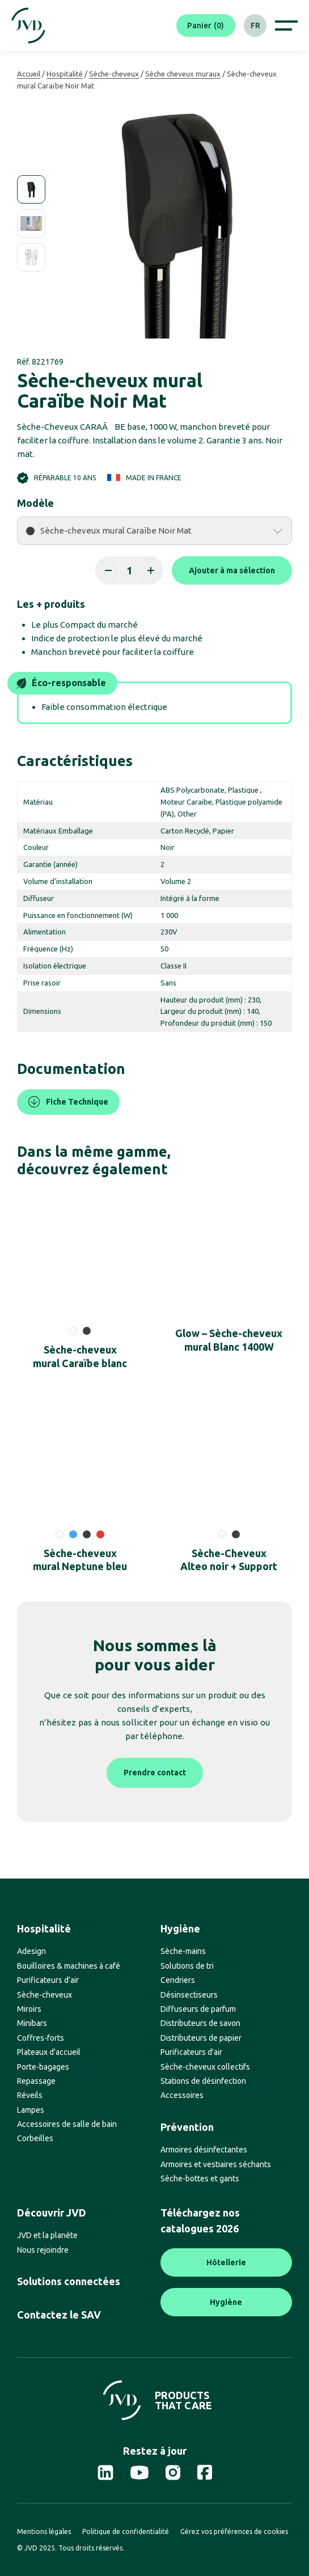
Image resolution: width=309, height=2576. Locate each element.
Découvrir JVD (51, 2212)
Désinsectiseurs (189, 1994)
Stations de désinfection (203, 2081)
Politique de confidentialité (125, 2531)
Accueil (28, 74)
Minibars (32, 2023)
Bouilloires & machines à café (68, 1965)
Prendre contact (155, 1772)
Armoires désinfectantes (203, 2149)
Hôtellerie (226, 2262)
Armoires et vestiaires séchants (215, 2164)
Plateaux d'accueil (49, 2052)
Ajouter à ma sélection (232, 570)
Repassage (36, 2081)
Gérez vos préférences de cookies (234, 2531)
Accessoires (182, 2095)
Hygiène (180, 1928)
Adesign (31, 1951)
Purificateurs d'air (48, 1980)
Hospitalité (64, 74)
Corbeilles (35, 2138)
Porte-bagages (43, 2066)
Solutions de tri (187, 1965)
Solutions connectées (68, 2281)
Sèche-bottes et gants (199, 2178)
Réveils (30, 2095)
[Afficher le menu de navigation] (286, 25)
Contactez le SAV (59, 2314)
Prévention (187, 2127)
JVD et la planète (47, 2235)
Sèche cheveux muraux (183, 74)
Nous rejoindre (43, 2249)
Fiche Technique (68, 1102)
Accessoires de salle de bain (67, 2124)
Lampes (30, 2109)
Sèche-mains (183, 1951)
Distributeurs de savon (200, 2023)
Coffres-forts (40, 2037)
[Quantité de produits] (129, 570)
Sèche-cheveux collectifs (205, 2066)
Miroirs (29, 2009)
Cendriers (177, 1980)
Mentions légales (44, 2531)
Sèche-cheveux (114, 74)
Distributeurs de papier (201, 2037)
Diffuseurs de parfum (198, 2009)
